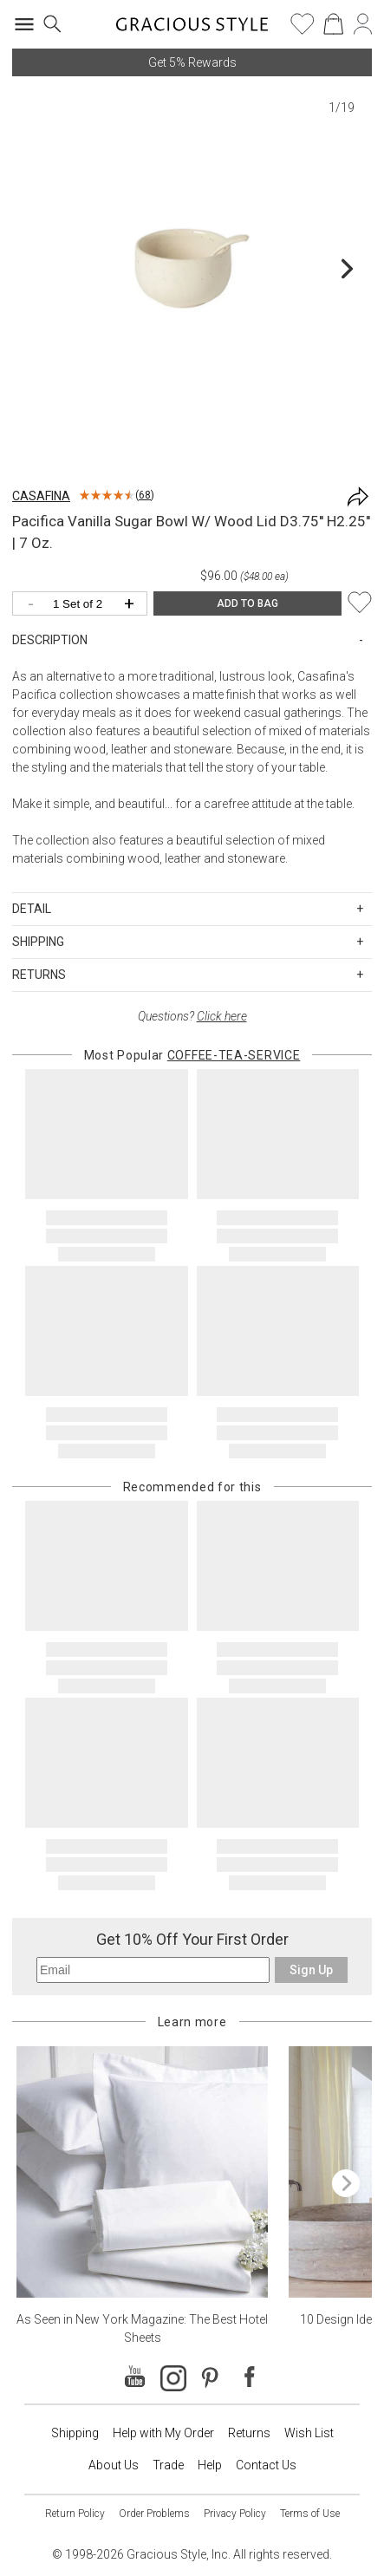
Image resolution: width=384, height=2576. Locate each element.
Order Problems (154, 2514)
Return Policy (75, 2514)
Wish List (309, 2433)
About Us (113, 2465)
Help (210, 2465)
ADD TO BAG (247, 603)
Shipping (75, 2433)
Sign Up (311, 1970)
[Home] (192, 29)
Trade (168, 2465)
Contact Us (266, 2465)
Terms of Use (310, 2514)
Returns (249, 2433)
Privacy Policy (235, 2514)
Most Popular (192, 1055)
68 (145, 495)
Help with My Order (163, 2433)
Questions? (192, 1016)
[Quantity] (84, 604)
